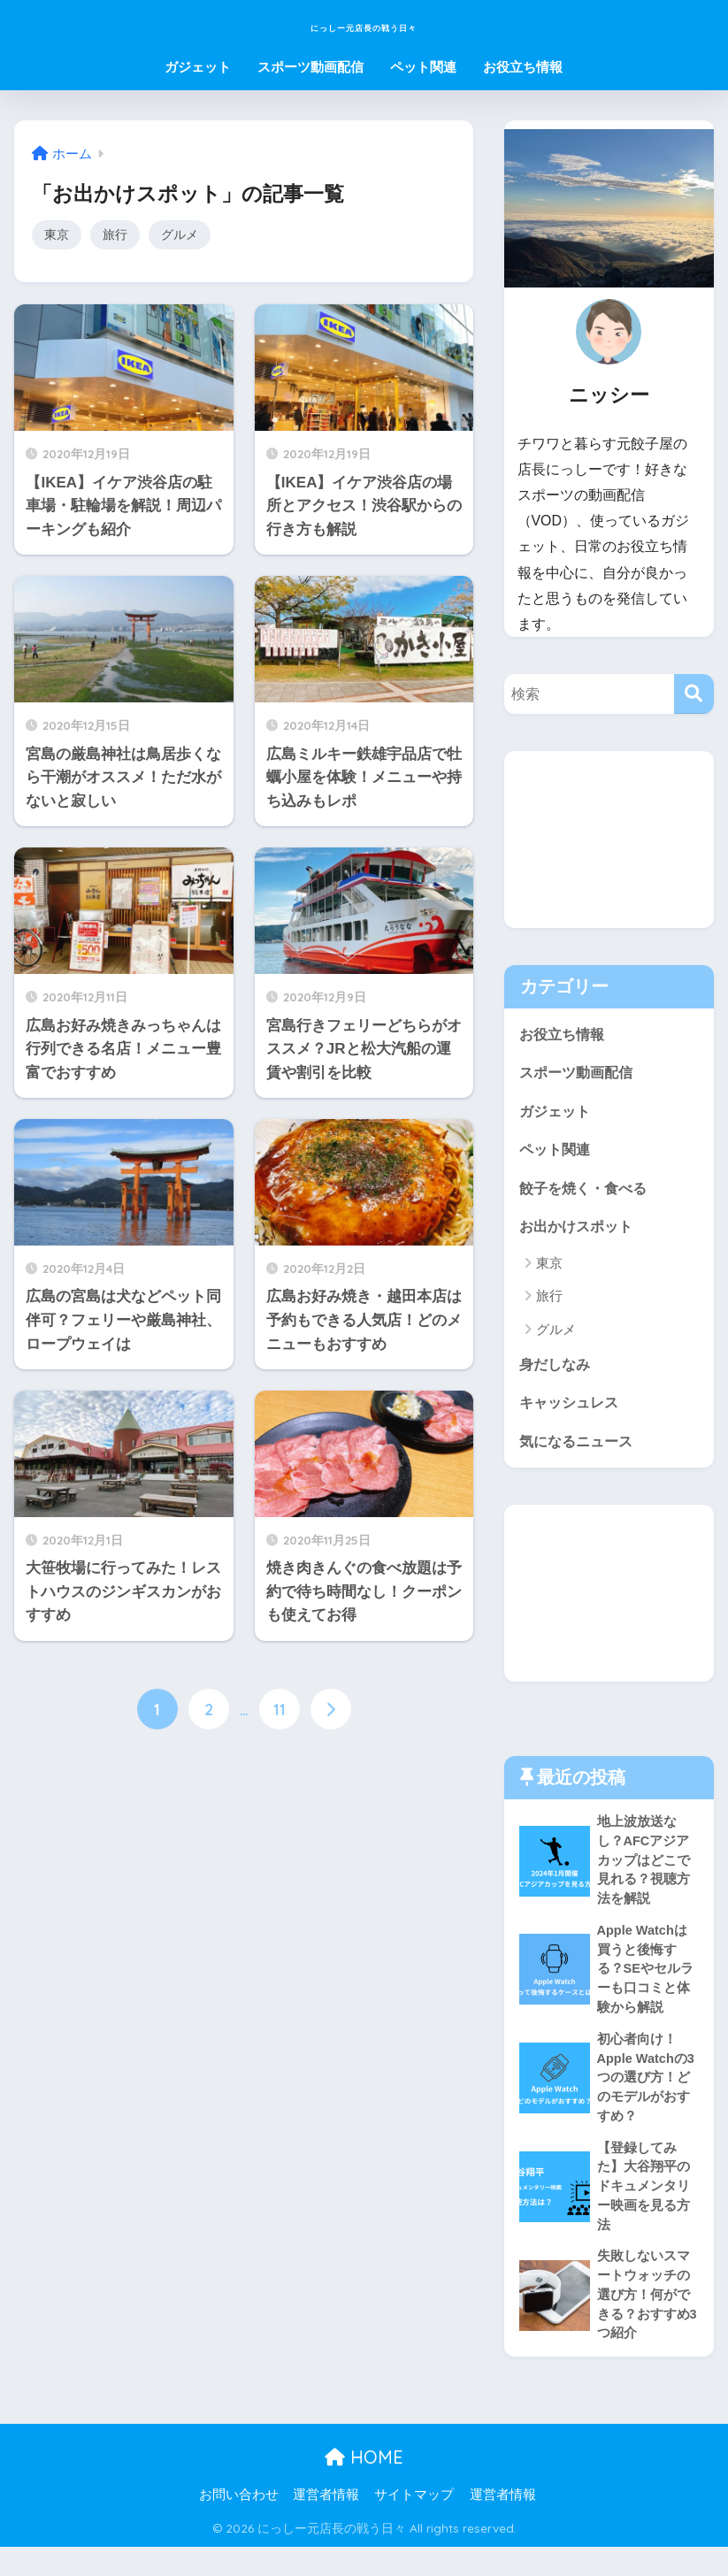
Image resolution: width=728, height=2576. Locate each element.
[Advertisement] (609, 839)
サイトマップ (414, 2524)
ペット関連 (423, 66)
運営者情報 (326, 2524)
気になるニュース (579, 1450)
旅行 (117, 234)
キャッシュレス (572, 1410)
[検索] (694, 694)
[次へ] (330, 1711)
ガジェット (198, 66)
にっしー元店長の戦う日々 (364, 23)
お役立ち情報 (523, 66)
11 (279, 1711)
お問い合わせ (239, 2524)
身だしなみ (556, 1370)
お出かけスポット (579, 1231)
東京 (57, 234)
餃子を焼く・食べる (587, 1192)
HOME (364, 2486)
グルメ (184, 234)
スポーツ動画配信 (310, 66)
